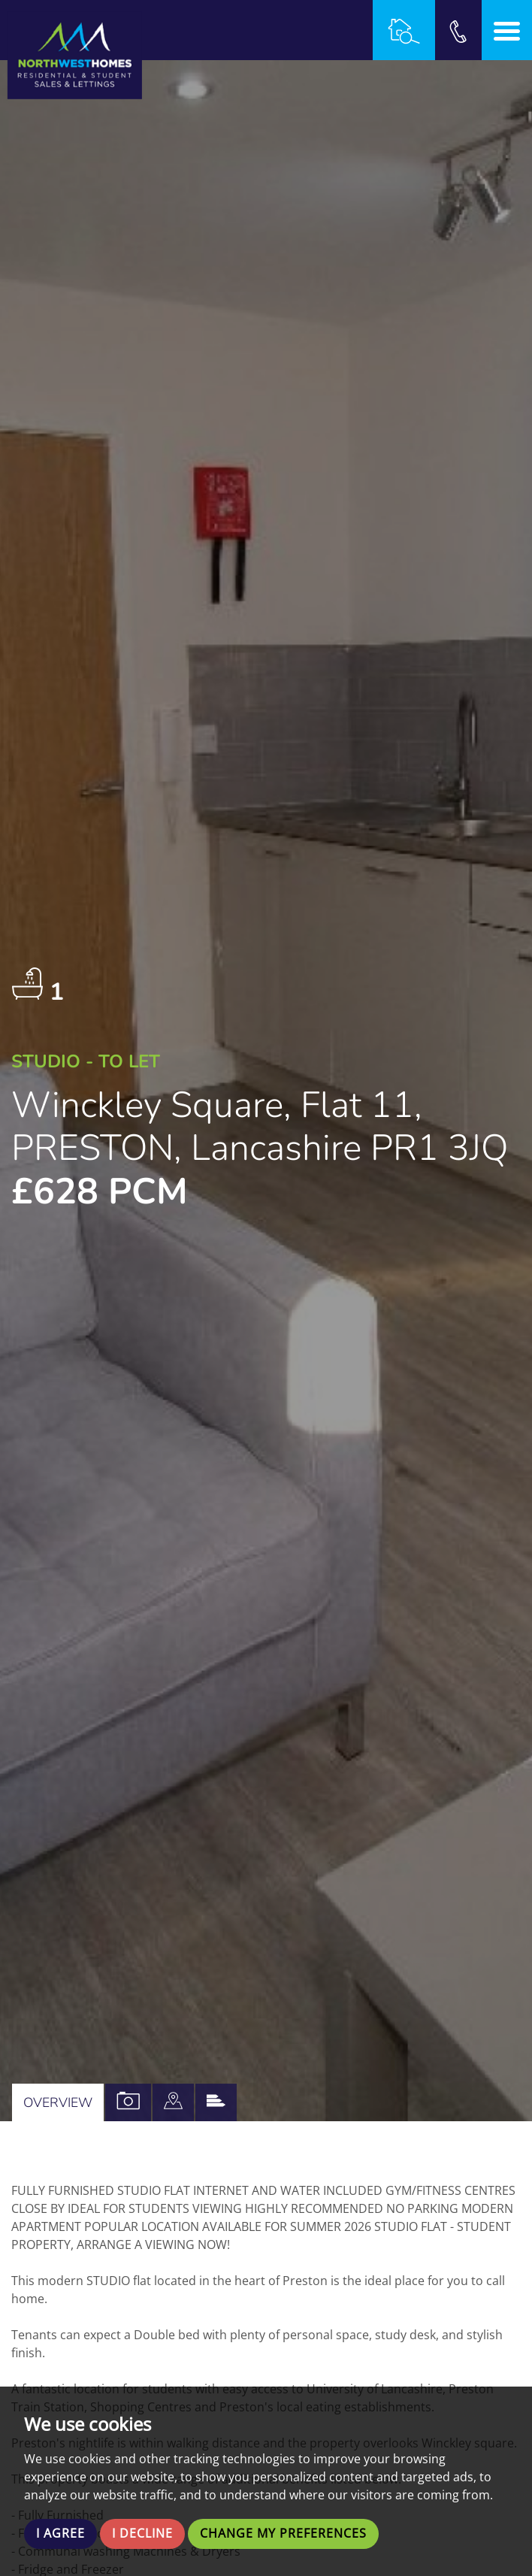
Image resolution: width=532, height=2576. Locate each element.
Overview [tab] (57, 2102)
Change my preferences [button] (283, 2534)
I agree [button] (60, 2534)
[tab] (173, 2102)
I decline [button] (142, 2534)
